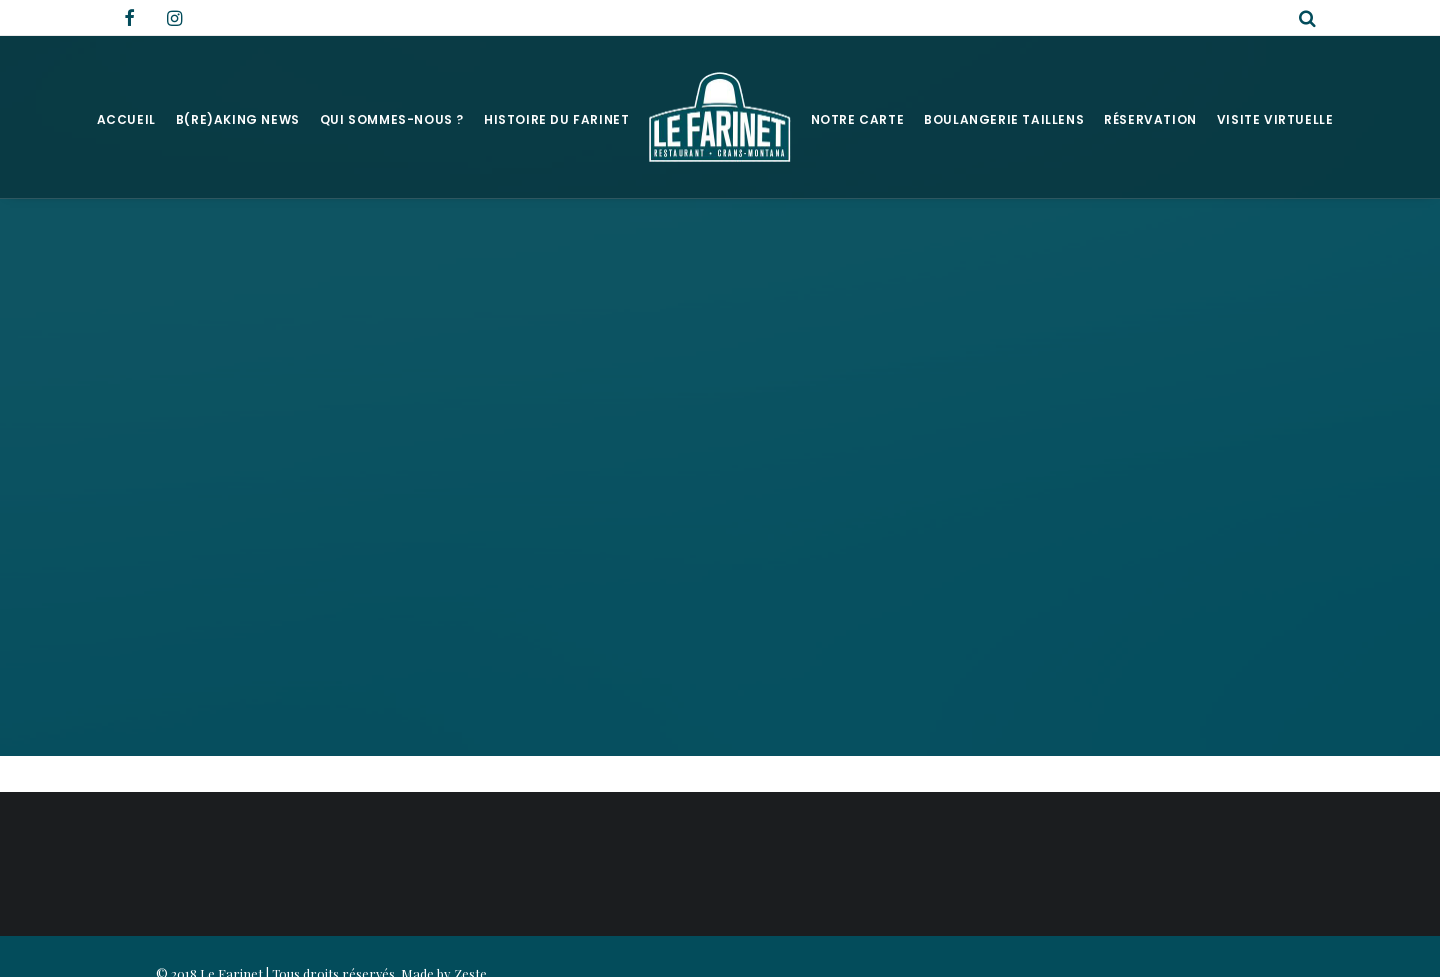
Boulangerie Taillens (1004, 119)
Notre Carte (858, 119)
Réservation (1150, 119)
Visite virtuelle (1275, 119)
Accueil (126, 119)
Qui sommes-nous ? (392, 119)
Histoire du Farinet (556, 119)
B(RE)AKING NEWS (238, 119)
